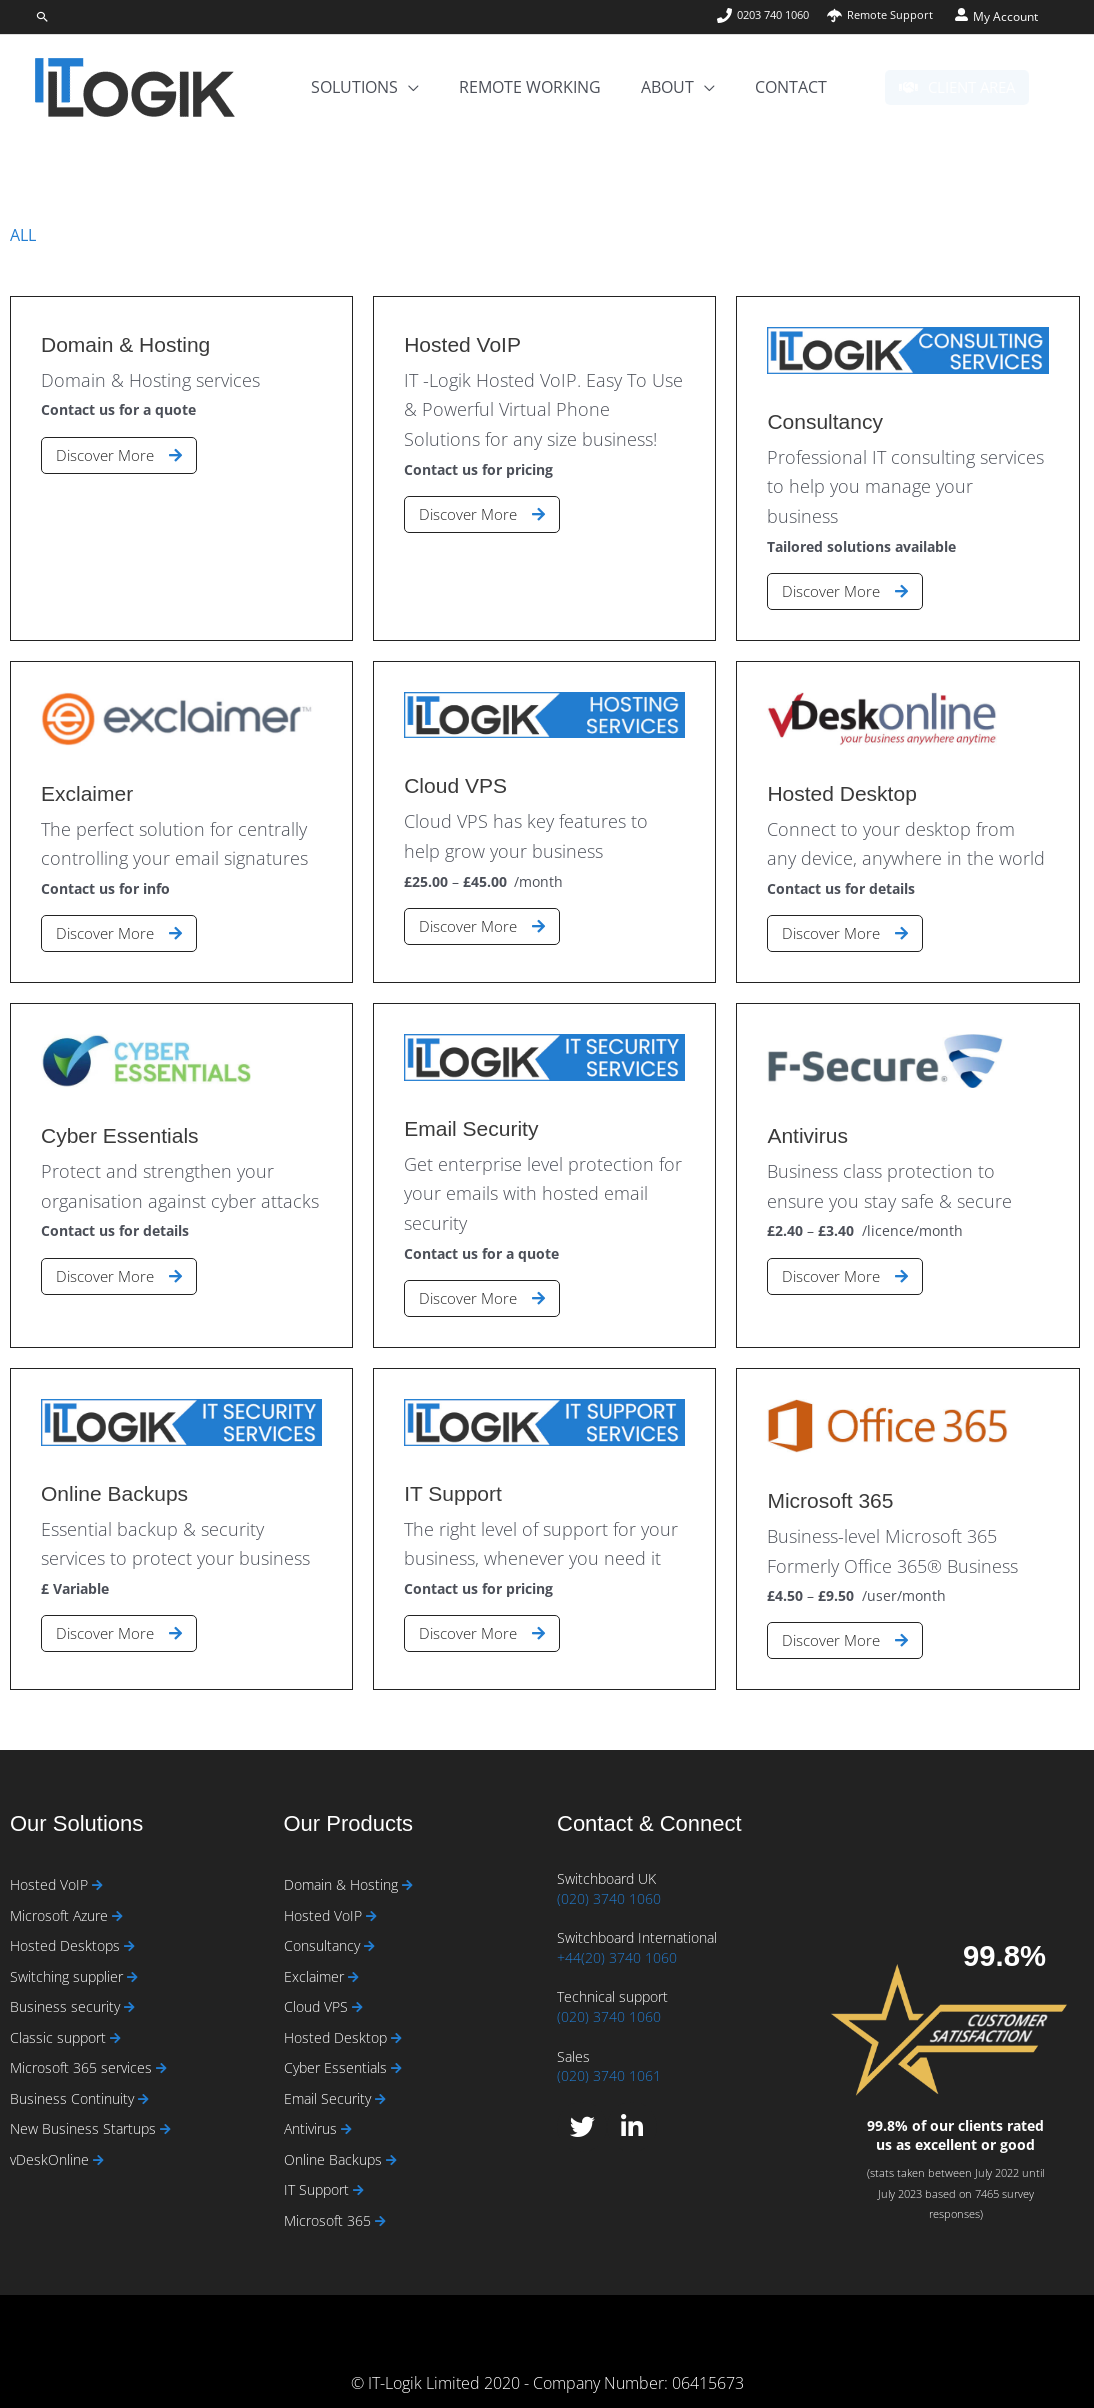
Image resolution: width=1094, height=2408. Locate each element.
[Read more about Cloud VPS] (357, 1984)
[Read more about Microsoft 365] (380, 2206)
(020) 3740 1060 (609, 1870)
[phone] (761, 15)
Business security (67, 1983)
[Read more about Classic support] (115, 2016)
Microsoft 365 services (83, 2047)
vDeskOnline (51, 2142)
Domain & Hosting (343, 1857)
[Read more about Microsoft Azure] (117, 1889)
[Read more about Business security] (129, 1984)
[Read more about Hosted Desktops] (129, 1921)
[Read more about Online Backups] (391, 2143)
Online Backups (335, 2142)
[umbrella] (878, 15)
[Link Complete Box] (181, 441)
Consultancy (324, 1920)
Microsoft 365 (329, 2205)
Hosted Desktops (67, 1920)
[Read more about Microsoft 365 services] (161, 2048)
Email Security (329, 2079)
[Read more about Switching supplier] (132, 1953)
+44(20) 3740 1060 (617, 1929)
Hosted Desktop (337, 2015)
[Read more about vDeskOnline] (98, 2143)
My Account (1005, 16)
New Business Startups (85, 2110)
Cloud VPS (318, 1983)
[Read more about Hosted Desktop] (396, 2016)
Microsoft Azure (61, 1888)
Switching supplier (68, 1952)
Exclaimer (316, 1952)
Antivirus (312, 2110)
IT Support (318, 2174)
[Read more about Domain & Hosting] (407, 1858)
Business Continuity (74, 2079)
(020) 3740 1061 (609, 2048)
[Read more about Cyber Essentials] (396, 2048)
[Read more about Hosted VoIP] (97, 1858)
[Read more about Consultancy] (369, 1921)
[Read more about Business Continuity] (143, 2080)
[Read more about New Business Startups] (165, 2111)
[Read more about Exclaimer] (353, 1953)
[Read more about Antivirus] (346, 2111)
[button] (43, 17)
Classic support (60, 2015)
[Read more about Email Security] (380, 2080)
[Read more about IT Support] (358, 2175)
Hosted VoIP (51, 1857)
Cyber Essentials (337, 2047)
